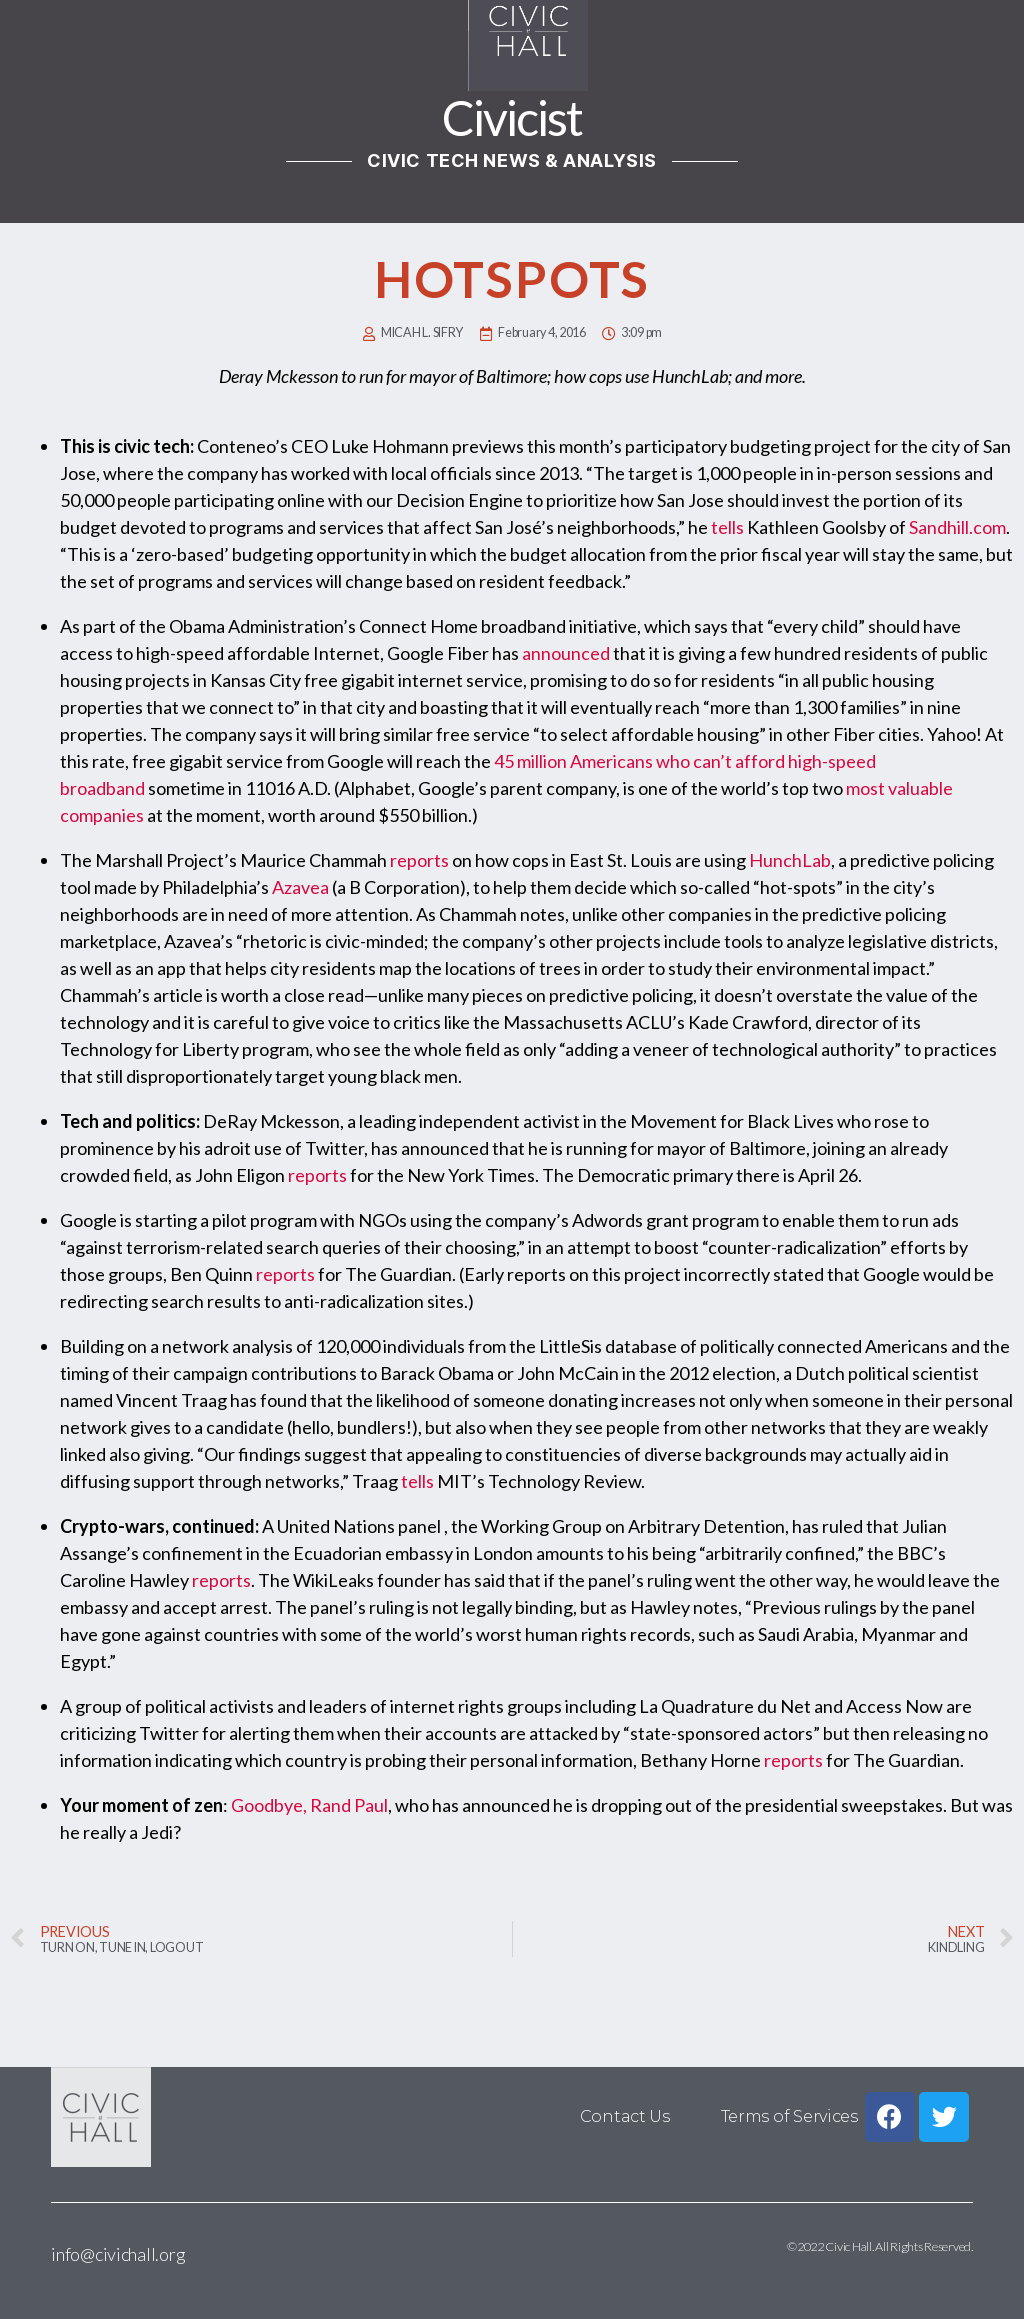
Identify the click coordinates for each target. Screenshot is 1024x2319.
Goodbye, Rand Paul (309, 1805)
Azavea (300, 887)
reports (419, 860)
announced (566, 653)
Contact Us (625, 2116)
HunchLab (790, 860)
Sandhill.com (957, 527)
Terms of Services (789, 2116)
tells (727, 527)
